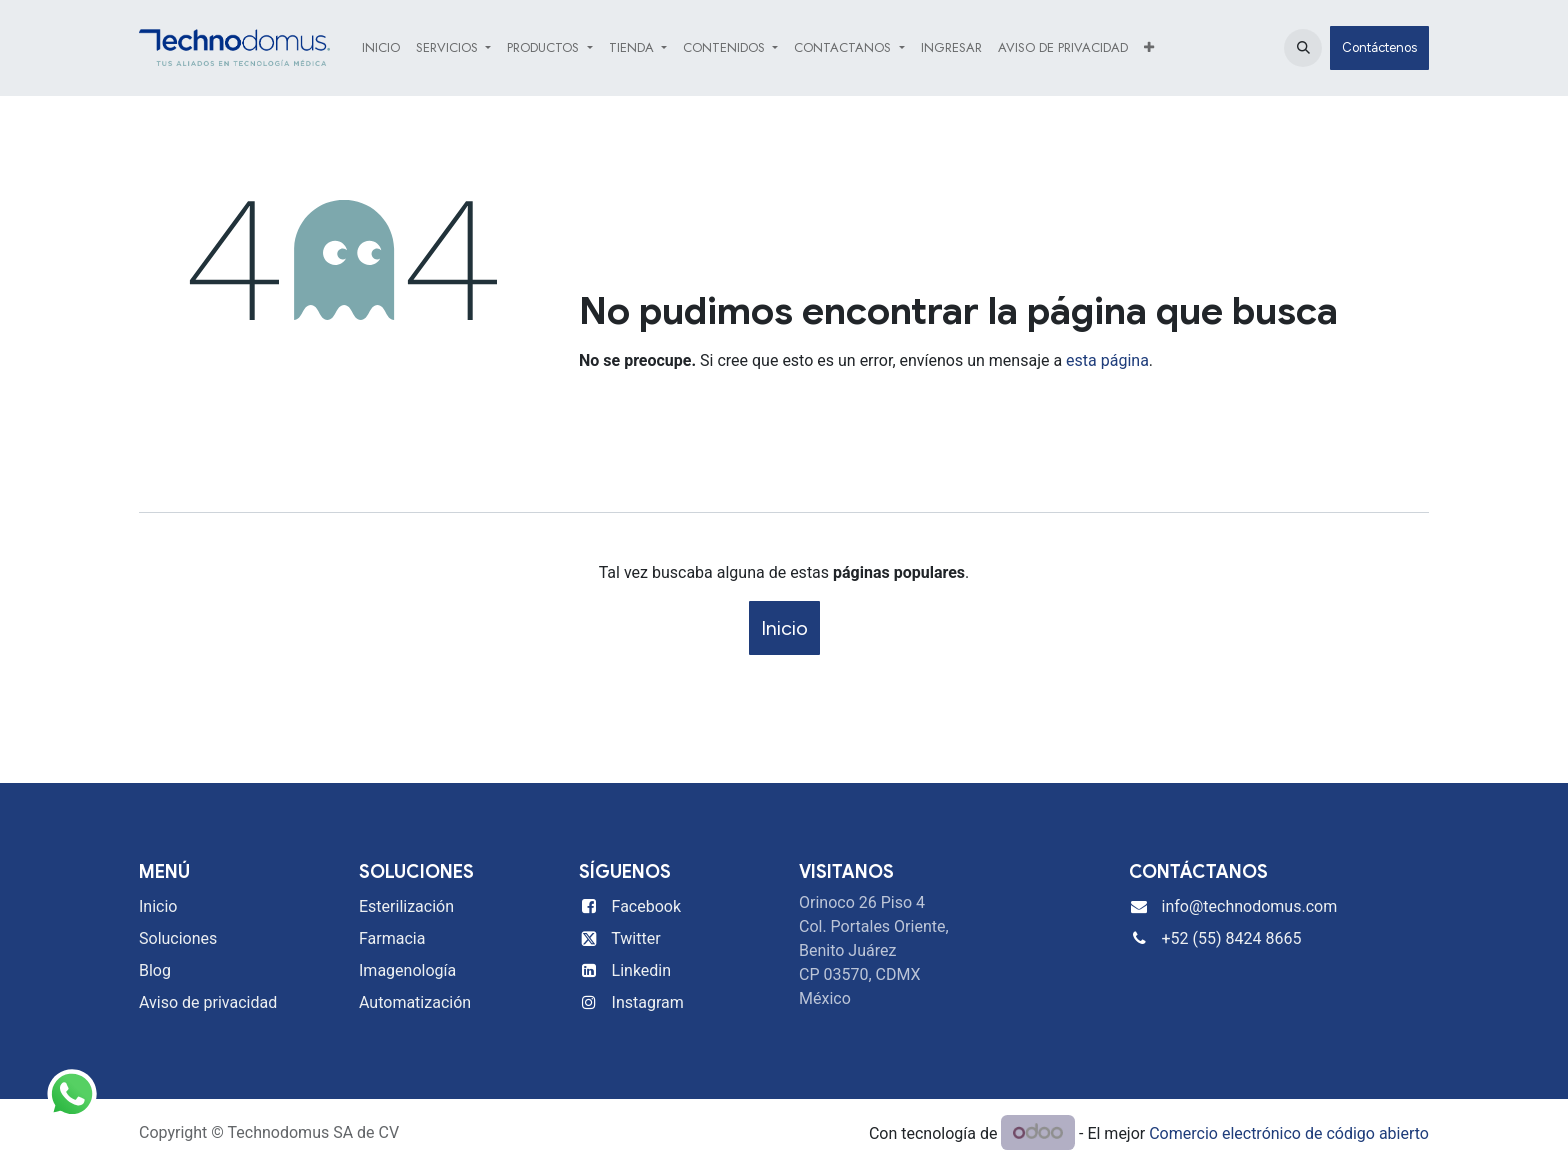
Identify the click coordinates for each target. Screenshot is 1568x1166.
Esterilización (406, 906)
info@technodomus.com (1250, 906)
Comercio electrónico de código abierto (1289, 1133)
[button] (1303, 48)
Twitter (635, 938)
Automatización (415, 1002)
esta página (1107, 360)
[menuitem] (381, 48)
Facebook (646, 906)
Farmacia (392, 938)
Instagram (648, 1002)
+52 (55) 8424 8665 (1232, 938)
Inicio (784, 628)
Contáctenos (1379, 47)
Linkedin (642, 970)
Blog (155, 970)
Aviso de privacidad (208, 1002)
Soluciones (178, 938)
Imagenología (407, 970)
